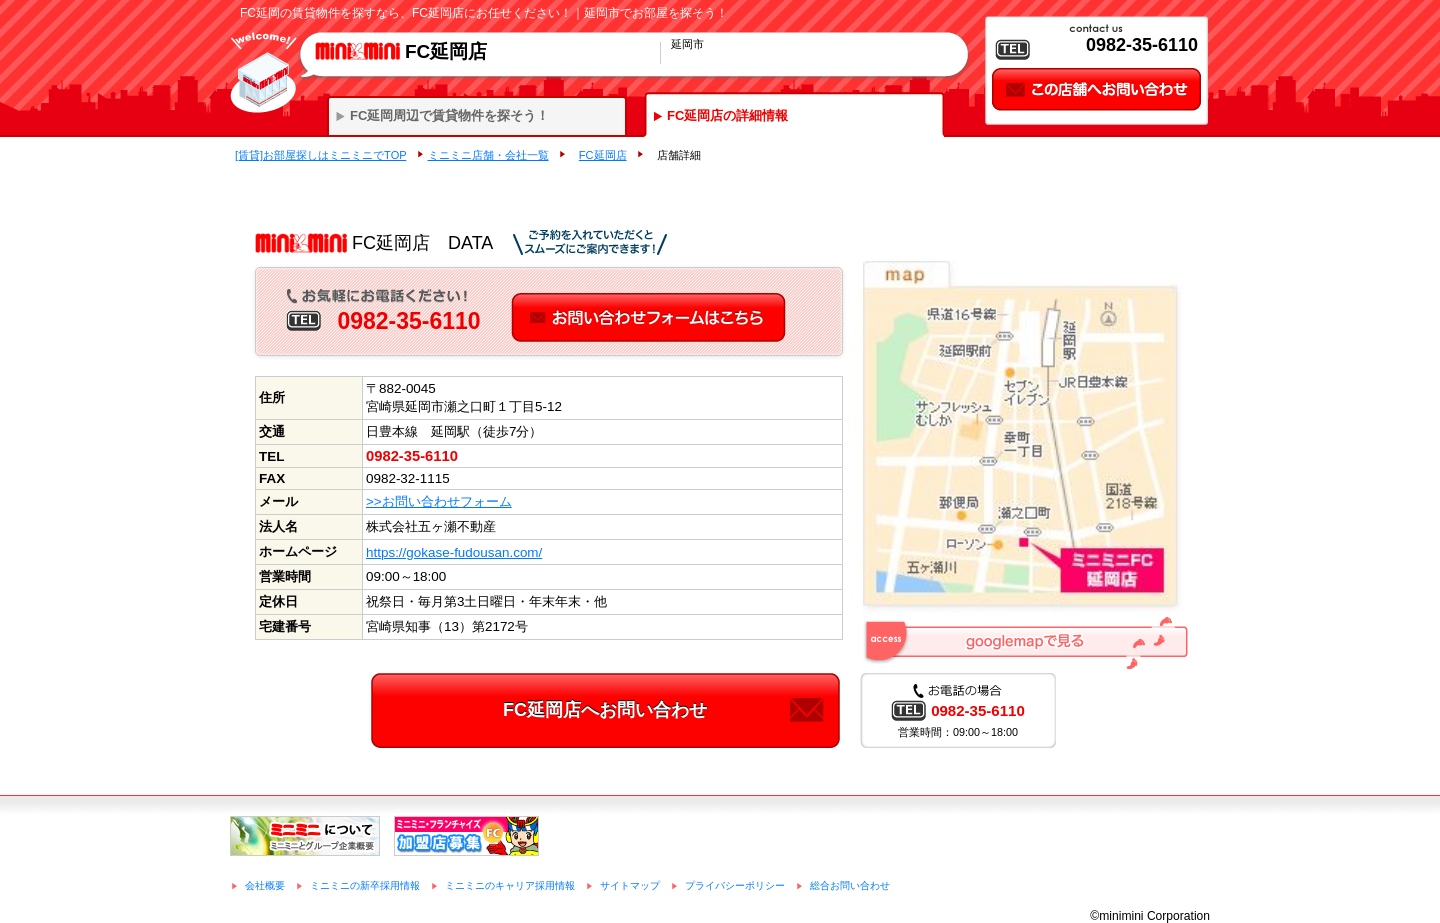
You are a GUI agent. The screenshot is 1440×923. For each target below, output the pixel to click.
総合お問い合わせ (850, 885)
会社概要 (265, 885)
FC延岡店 (603, 155)
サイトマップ (630, 885)
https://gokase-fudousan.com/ (454, 552)
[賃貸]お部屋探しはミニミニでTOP (320, 155)
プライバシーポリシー (735, 885)
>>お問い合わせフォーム (439, 501)
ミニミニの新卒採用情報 (365, 885)
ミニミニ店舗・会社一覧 (488, 155)
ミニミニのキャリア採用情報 (510, 885)
